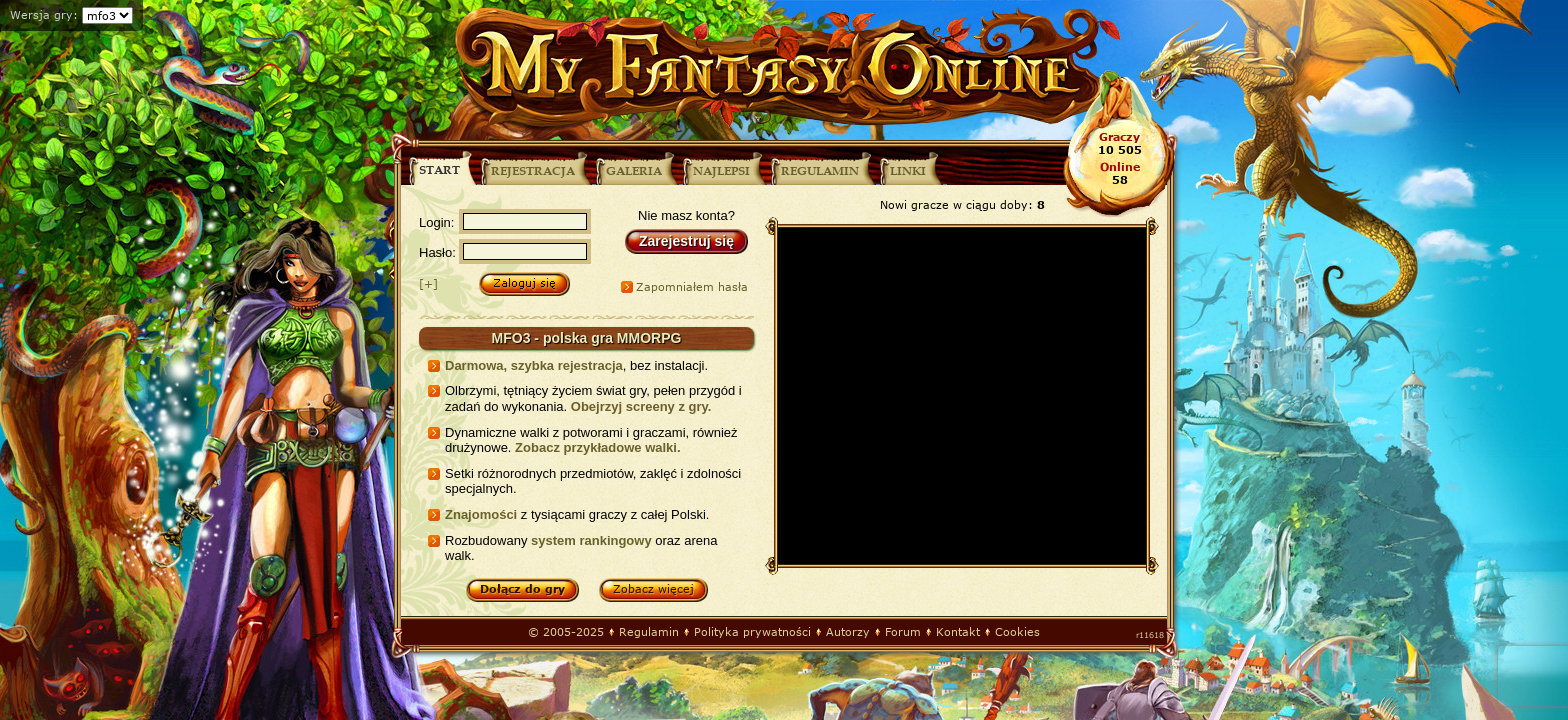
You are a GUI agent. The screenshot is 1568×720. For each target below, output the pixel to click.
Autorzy (848, 631)
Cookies (1017, 631)
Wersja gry (41, 14)
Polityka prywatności (752, 631)
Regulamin (649, 631)
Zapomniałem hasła (692, 286)
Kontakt (958, 631)
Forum (903, 631)
